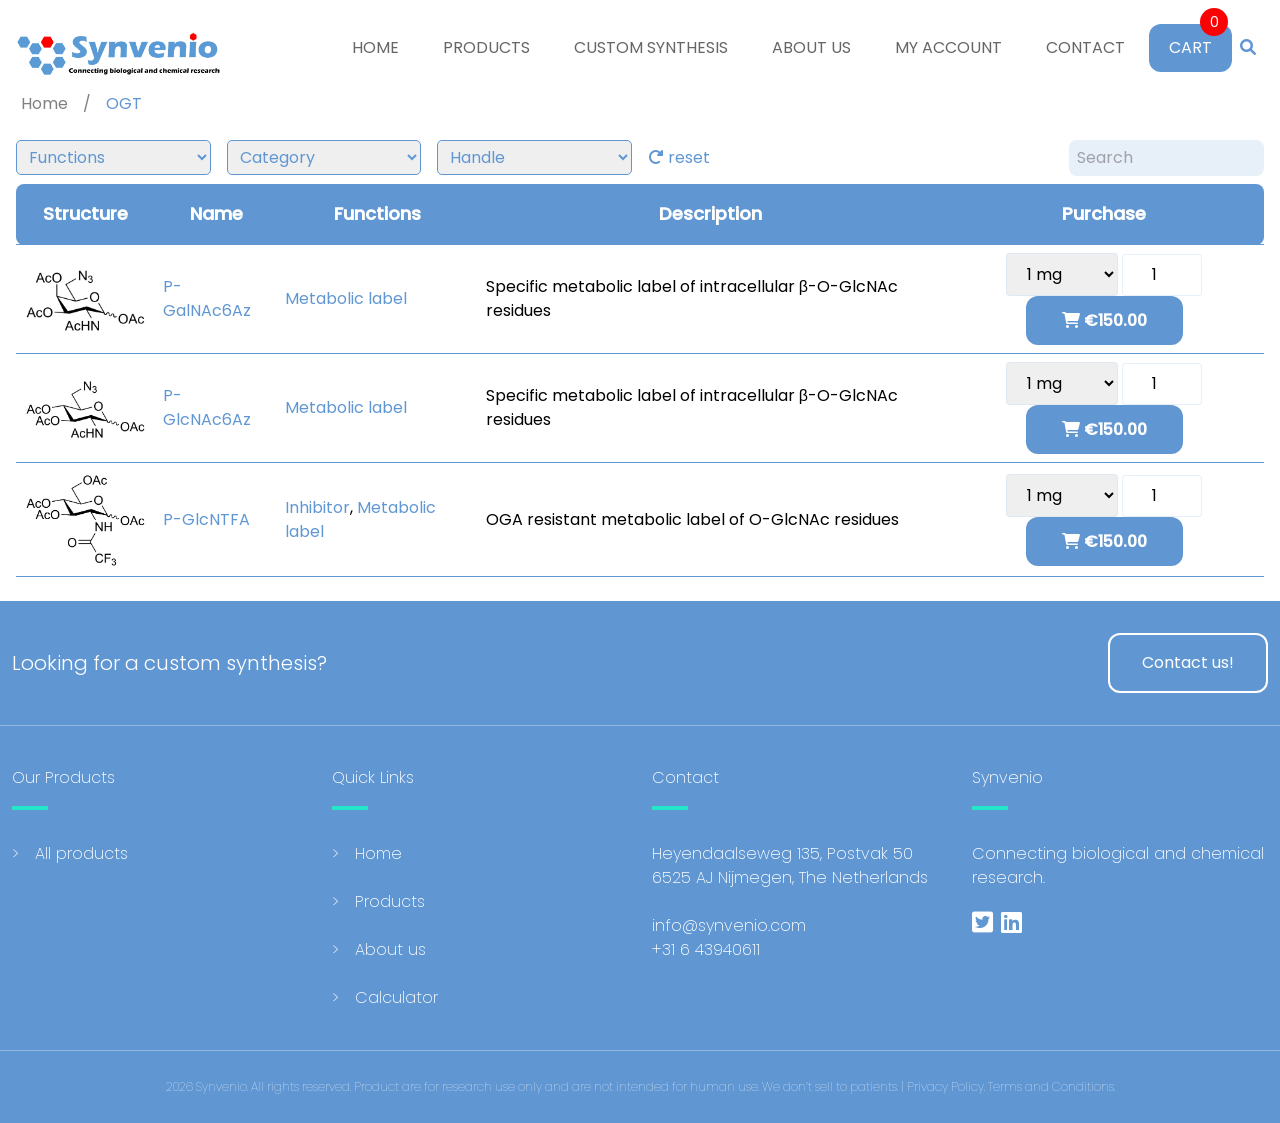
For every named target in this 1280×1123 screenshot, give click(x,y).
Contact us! (1188, 662)
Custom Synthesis (651, 47)
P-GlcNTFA (206, 519)
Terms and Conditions (1051, 1086)
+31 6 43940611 (706, 949)
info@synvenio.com (729, 925)
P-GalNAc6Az (207, 298)
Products (486, 47)
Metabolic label (346, 298)
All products (81, 853)
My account (948, 47)
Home (375, 47)
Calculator (396, 997)
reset (679, 157)
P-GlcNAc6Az (207, 407)
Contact (1085, 47)
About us (811, 47)
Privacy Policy (945, 1086)
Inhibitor (317, 507)
